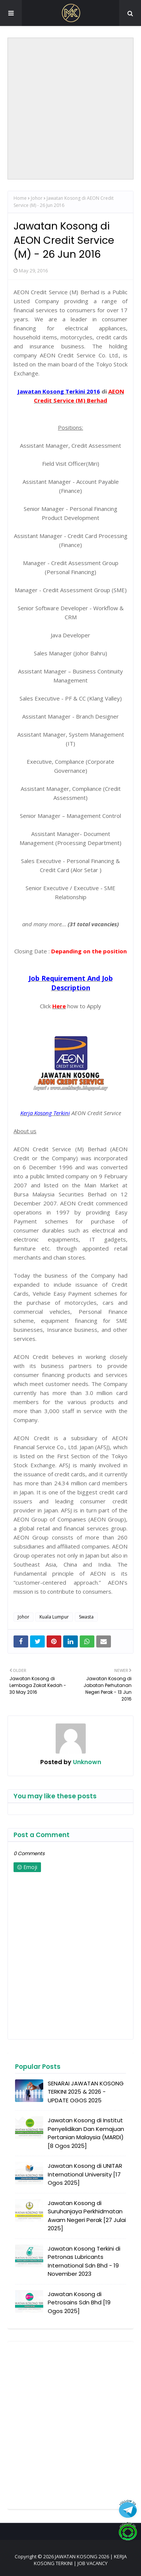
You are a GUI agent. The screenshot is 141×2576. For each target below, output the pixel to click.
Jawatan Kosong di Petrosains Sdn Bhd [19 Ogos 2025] (79, 2302)
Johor (36, 198)
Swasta (86, 1617)
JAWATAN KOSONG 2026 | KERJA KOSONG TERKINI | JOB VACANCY (80, 2560)
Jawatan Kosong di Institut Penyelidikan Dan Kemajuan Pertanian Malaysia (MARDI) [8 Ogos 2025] (86, 2133)
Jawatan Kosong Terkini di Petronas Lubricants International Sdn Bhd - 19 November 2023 (84, 2261)
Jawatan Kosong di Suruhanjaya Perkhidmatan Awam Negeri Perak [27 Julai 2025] (87, 2216)
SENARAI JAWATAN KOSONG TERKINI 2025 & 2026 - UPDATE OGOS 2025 (86, 2091)
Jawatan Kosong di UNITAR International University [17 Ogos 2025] (85, 2174)
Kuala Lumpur (54, 1617)
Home (20, 198)
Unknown (86, 1762)
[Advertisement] (70, 108)
